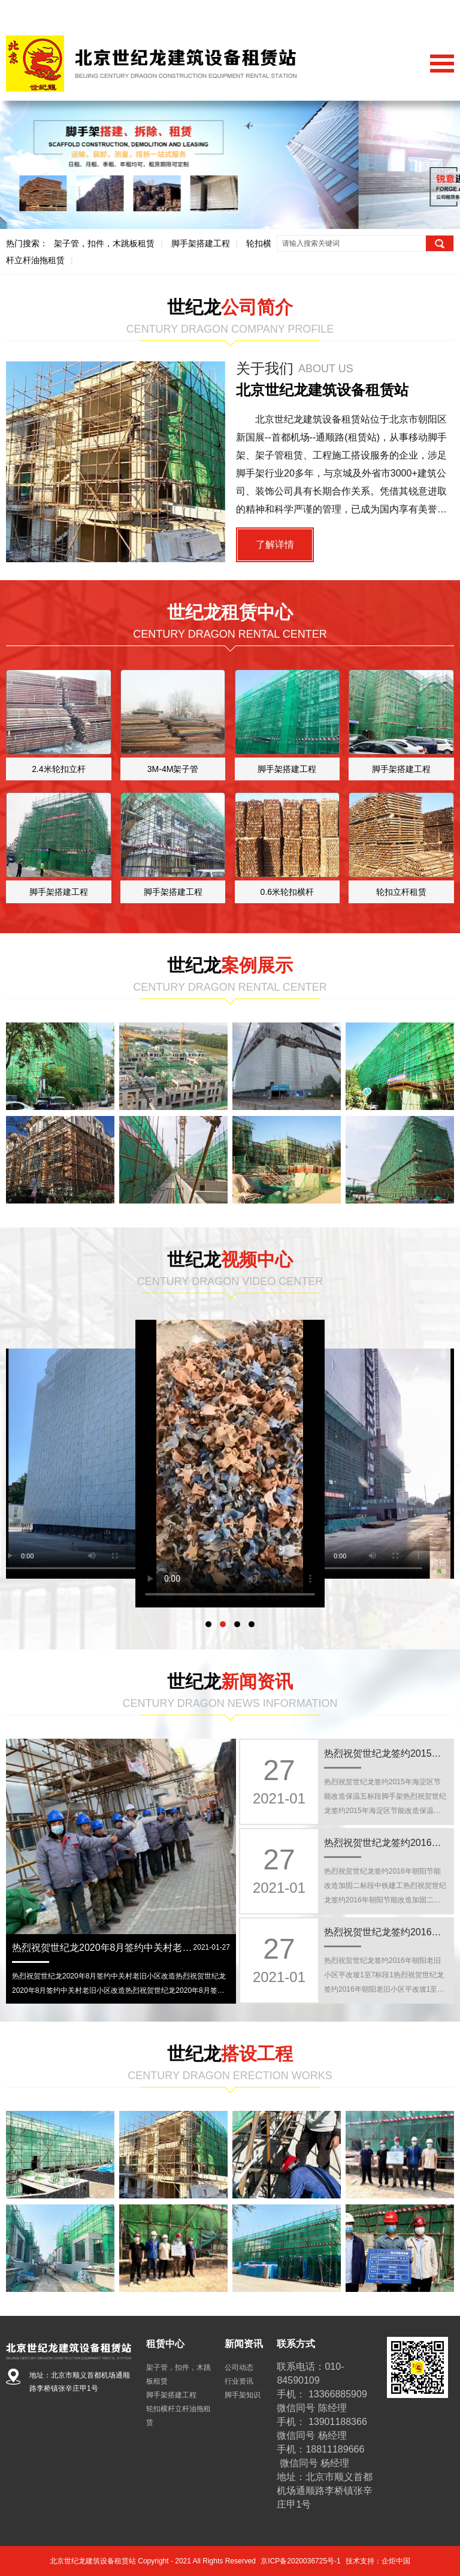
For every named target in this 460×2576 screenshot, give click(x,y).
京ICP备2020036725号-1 (300, 2561)
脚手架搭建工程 (200, 243)
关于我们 (389, 13)
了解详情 (275, 544)
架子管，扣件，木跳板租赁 (104, 243)
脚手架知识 (243, 2395)
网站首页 (342, 13)
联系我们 (437, 13)
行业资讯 (239, 2381)
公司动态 (239, 2367)
